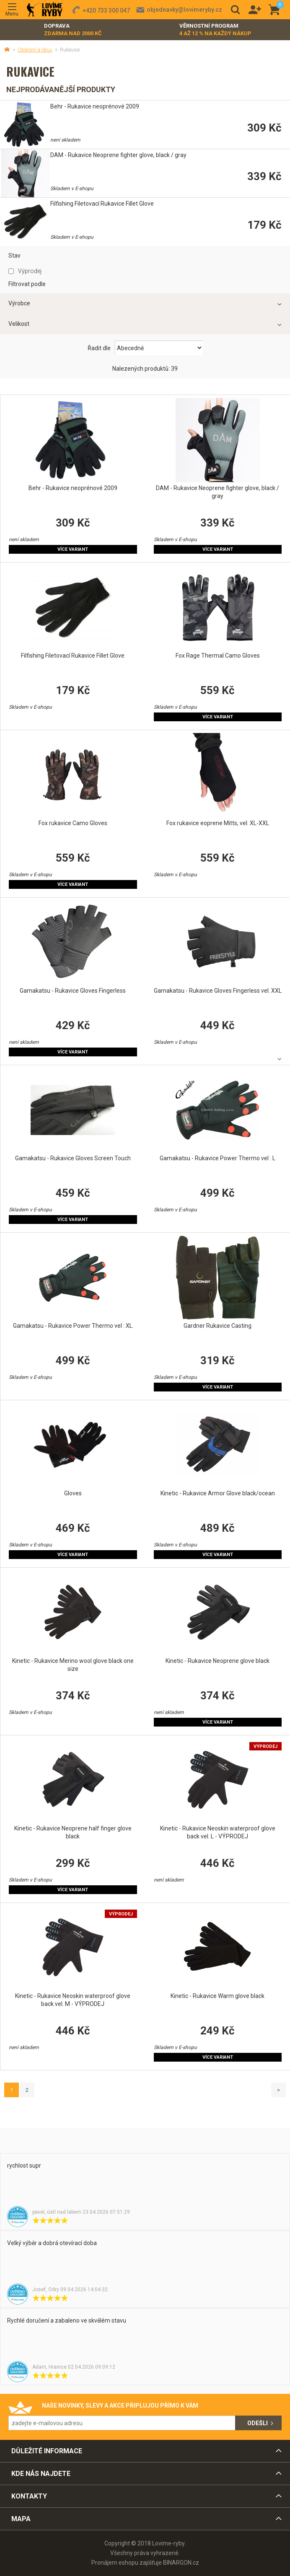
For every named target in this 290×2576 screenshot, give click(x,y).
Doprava (73, 30)
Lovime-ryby (44, 10)
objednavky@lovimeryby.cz (184, 9)
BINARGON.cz (181, 2562)
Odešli (257, 2423)
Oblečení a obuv (35, 50)
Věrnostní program (215, 30)
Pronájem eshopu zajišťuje (126, 2562)
